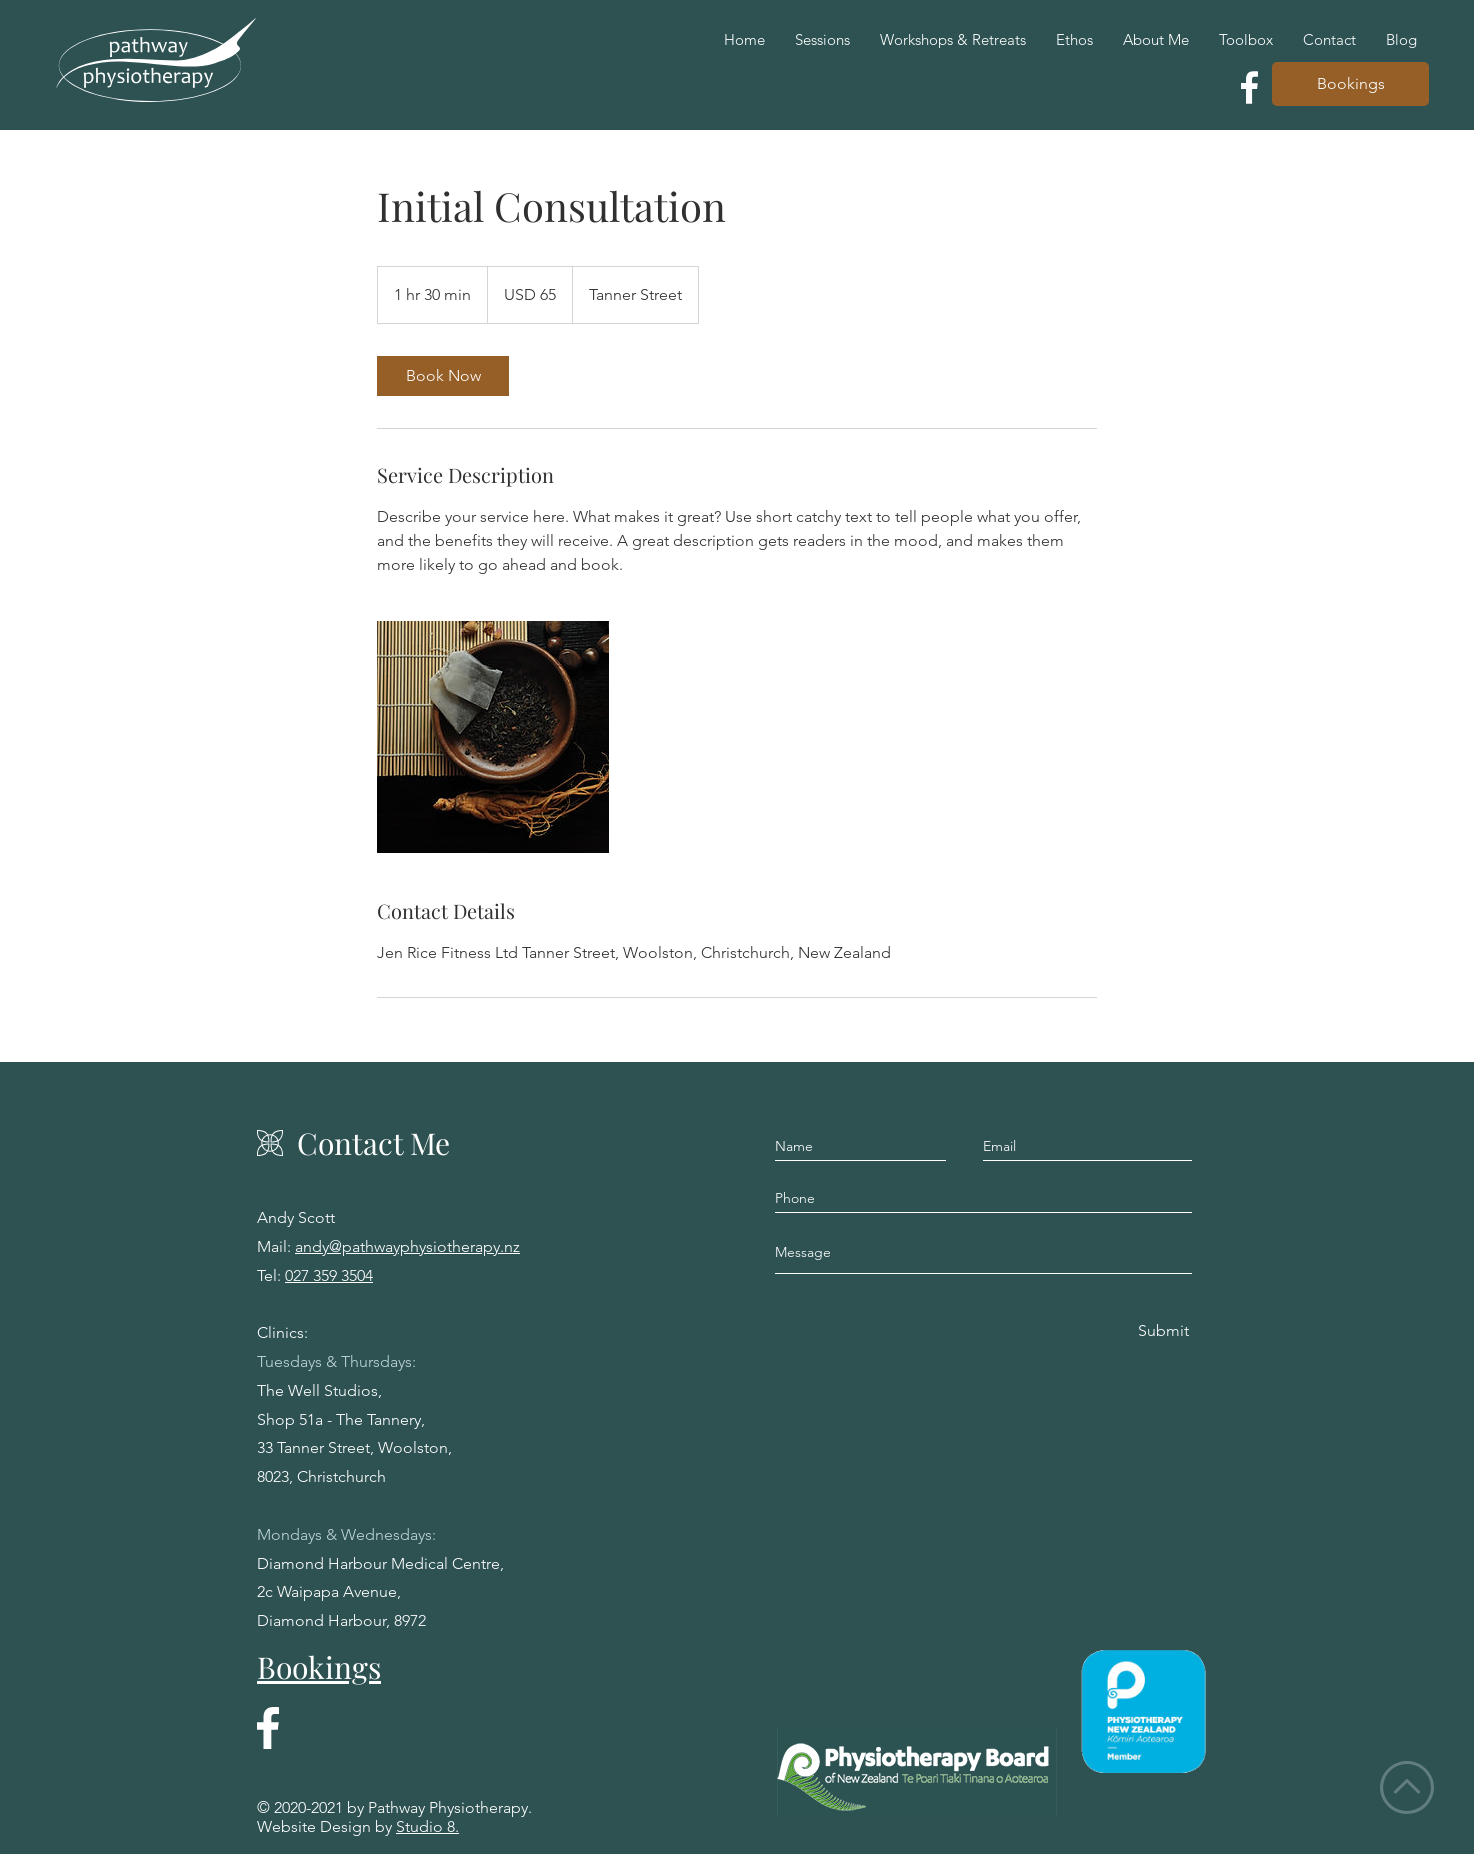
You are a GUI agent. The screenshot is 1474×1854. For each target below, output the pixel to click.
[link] (443, 376)
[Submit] (1162, 1331)
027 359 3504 (329, 1275)
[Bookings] (1350, 84)
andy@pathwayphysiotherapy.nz (407, 1246)
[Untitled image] (493, 737)
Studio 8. (427, 1826)
